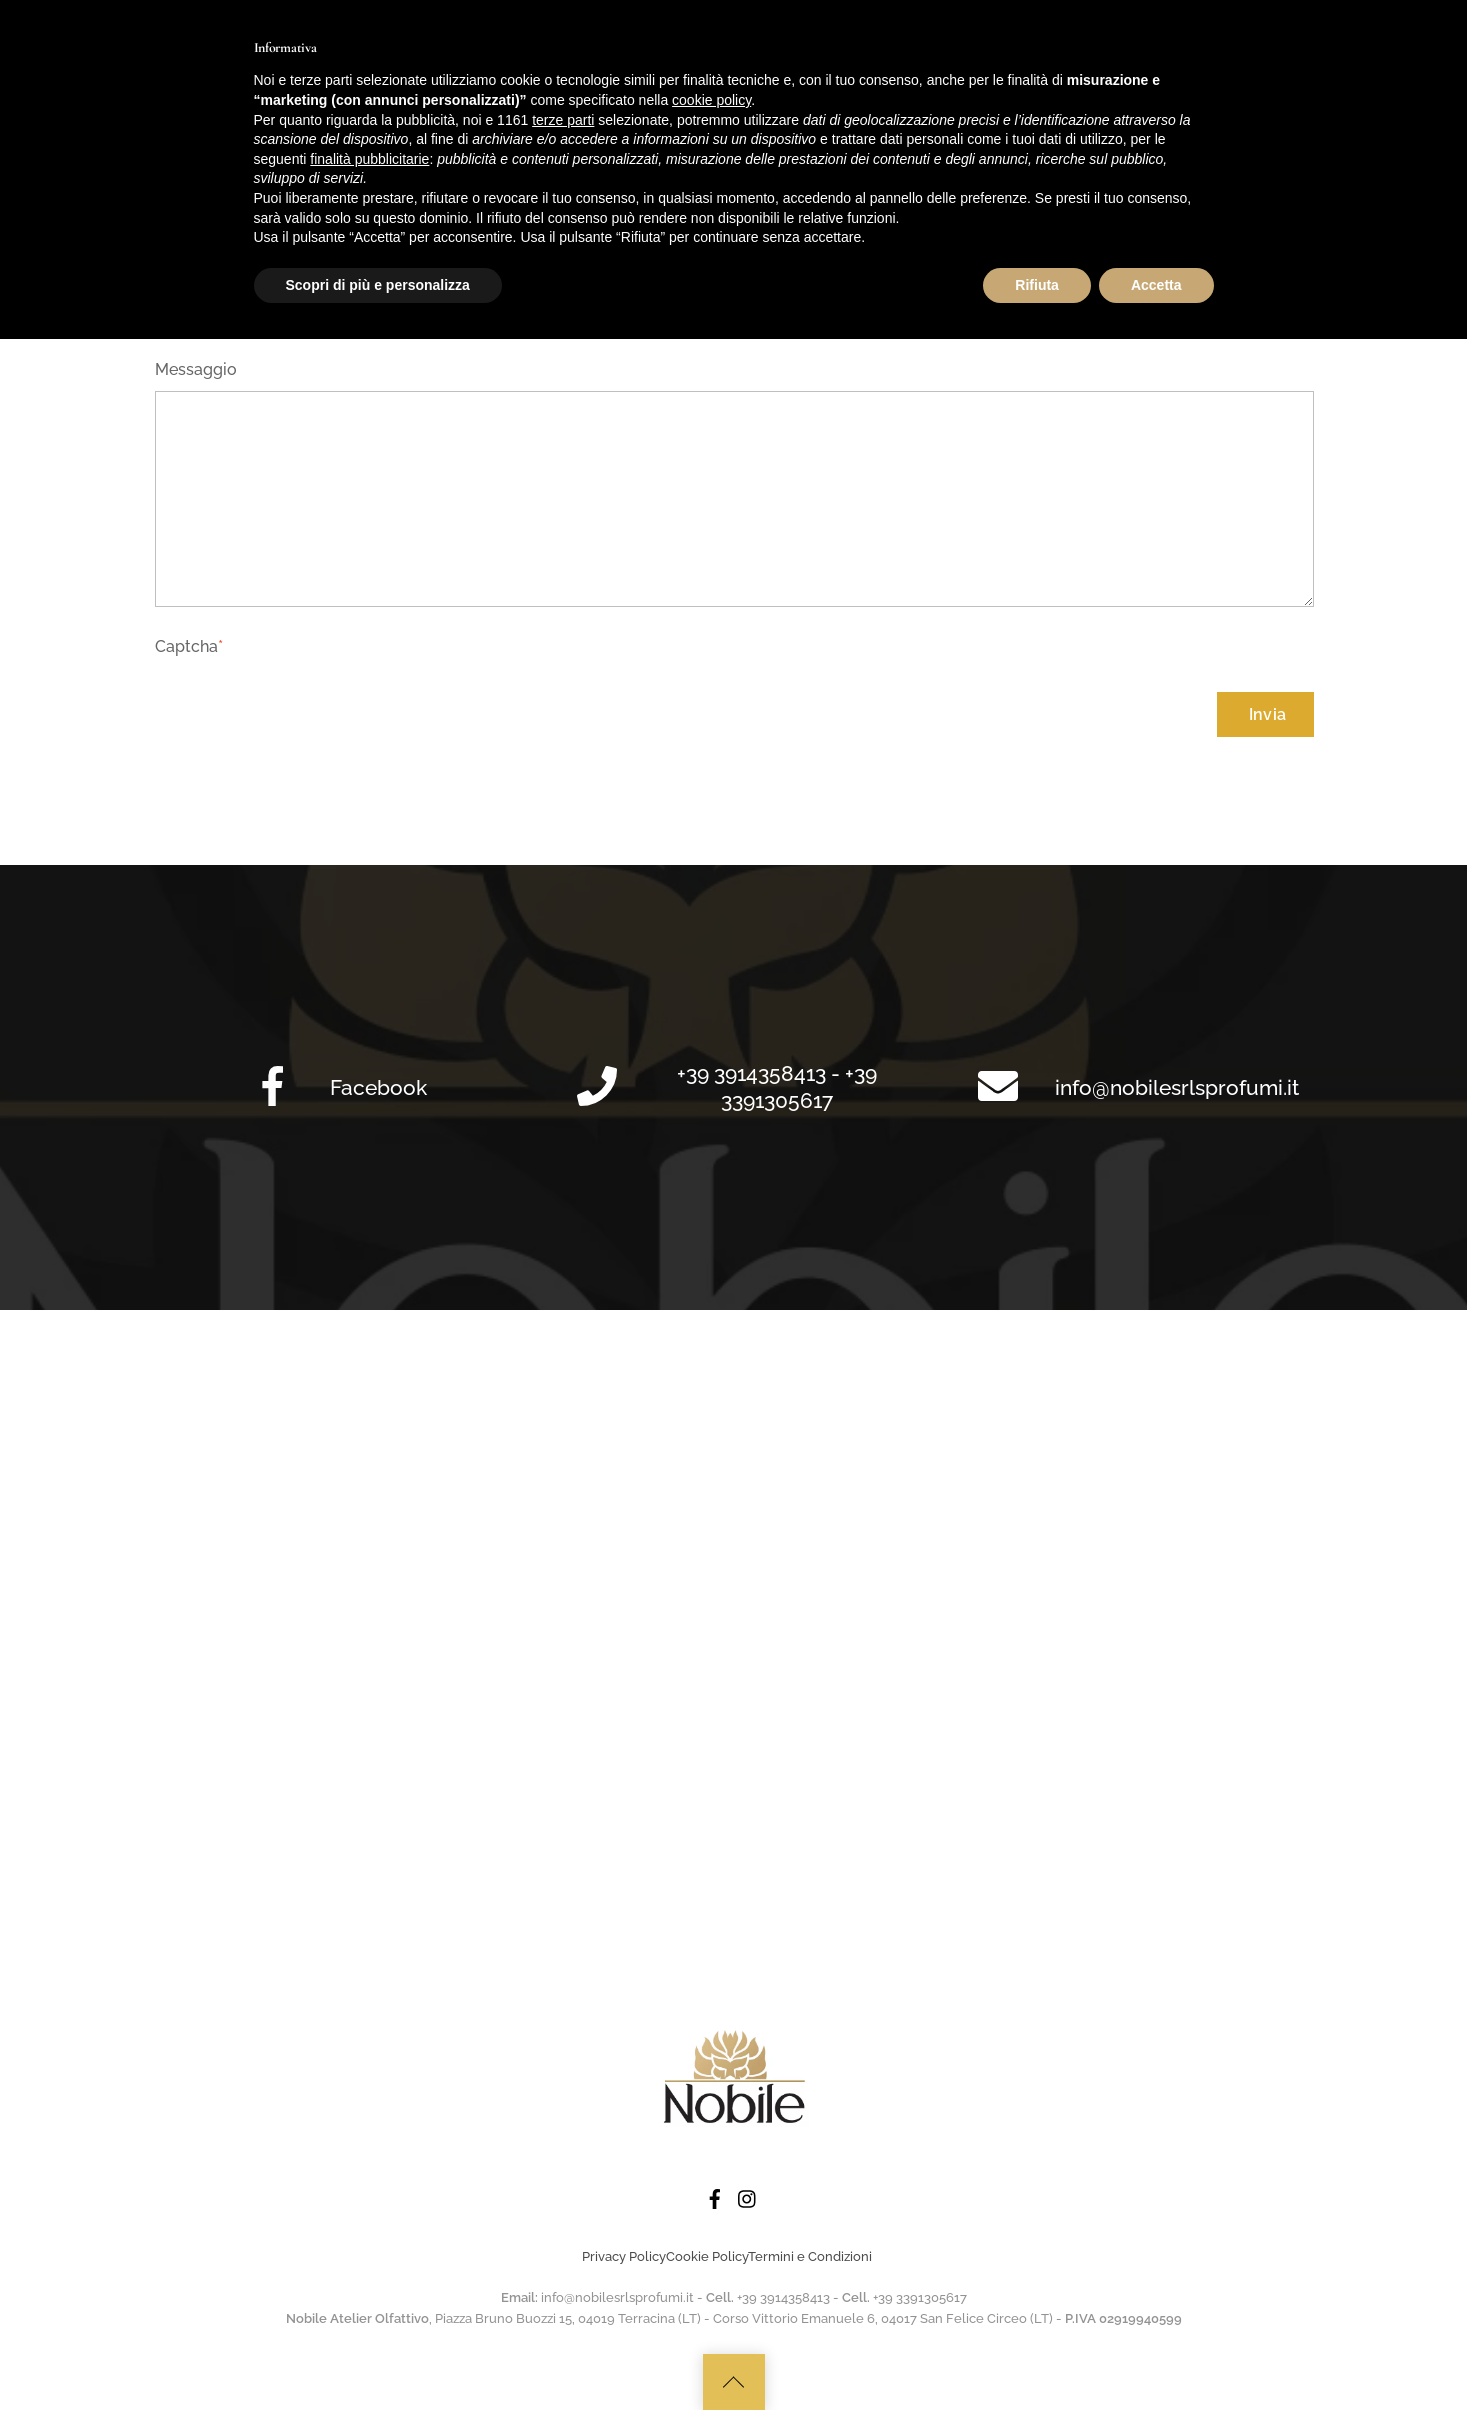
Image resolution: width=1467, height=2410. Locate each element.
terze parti (563, 2190)
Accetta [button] (1156, 2355)
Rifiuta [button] (1037, 2355)
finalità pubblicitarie (369, 2229)
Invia (1268, 714)
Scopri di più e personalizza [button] (378, 2355)
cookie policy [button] (711, 2171)
